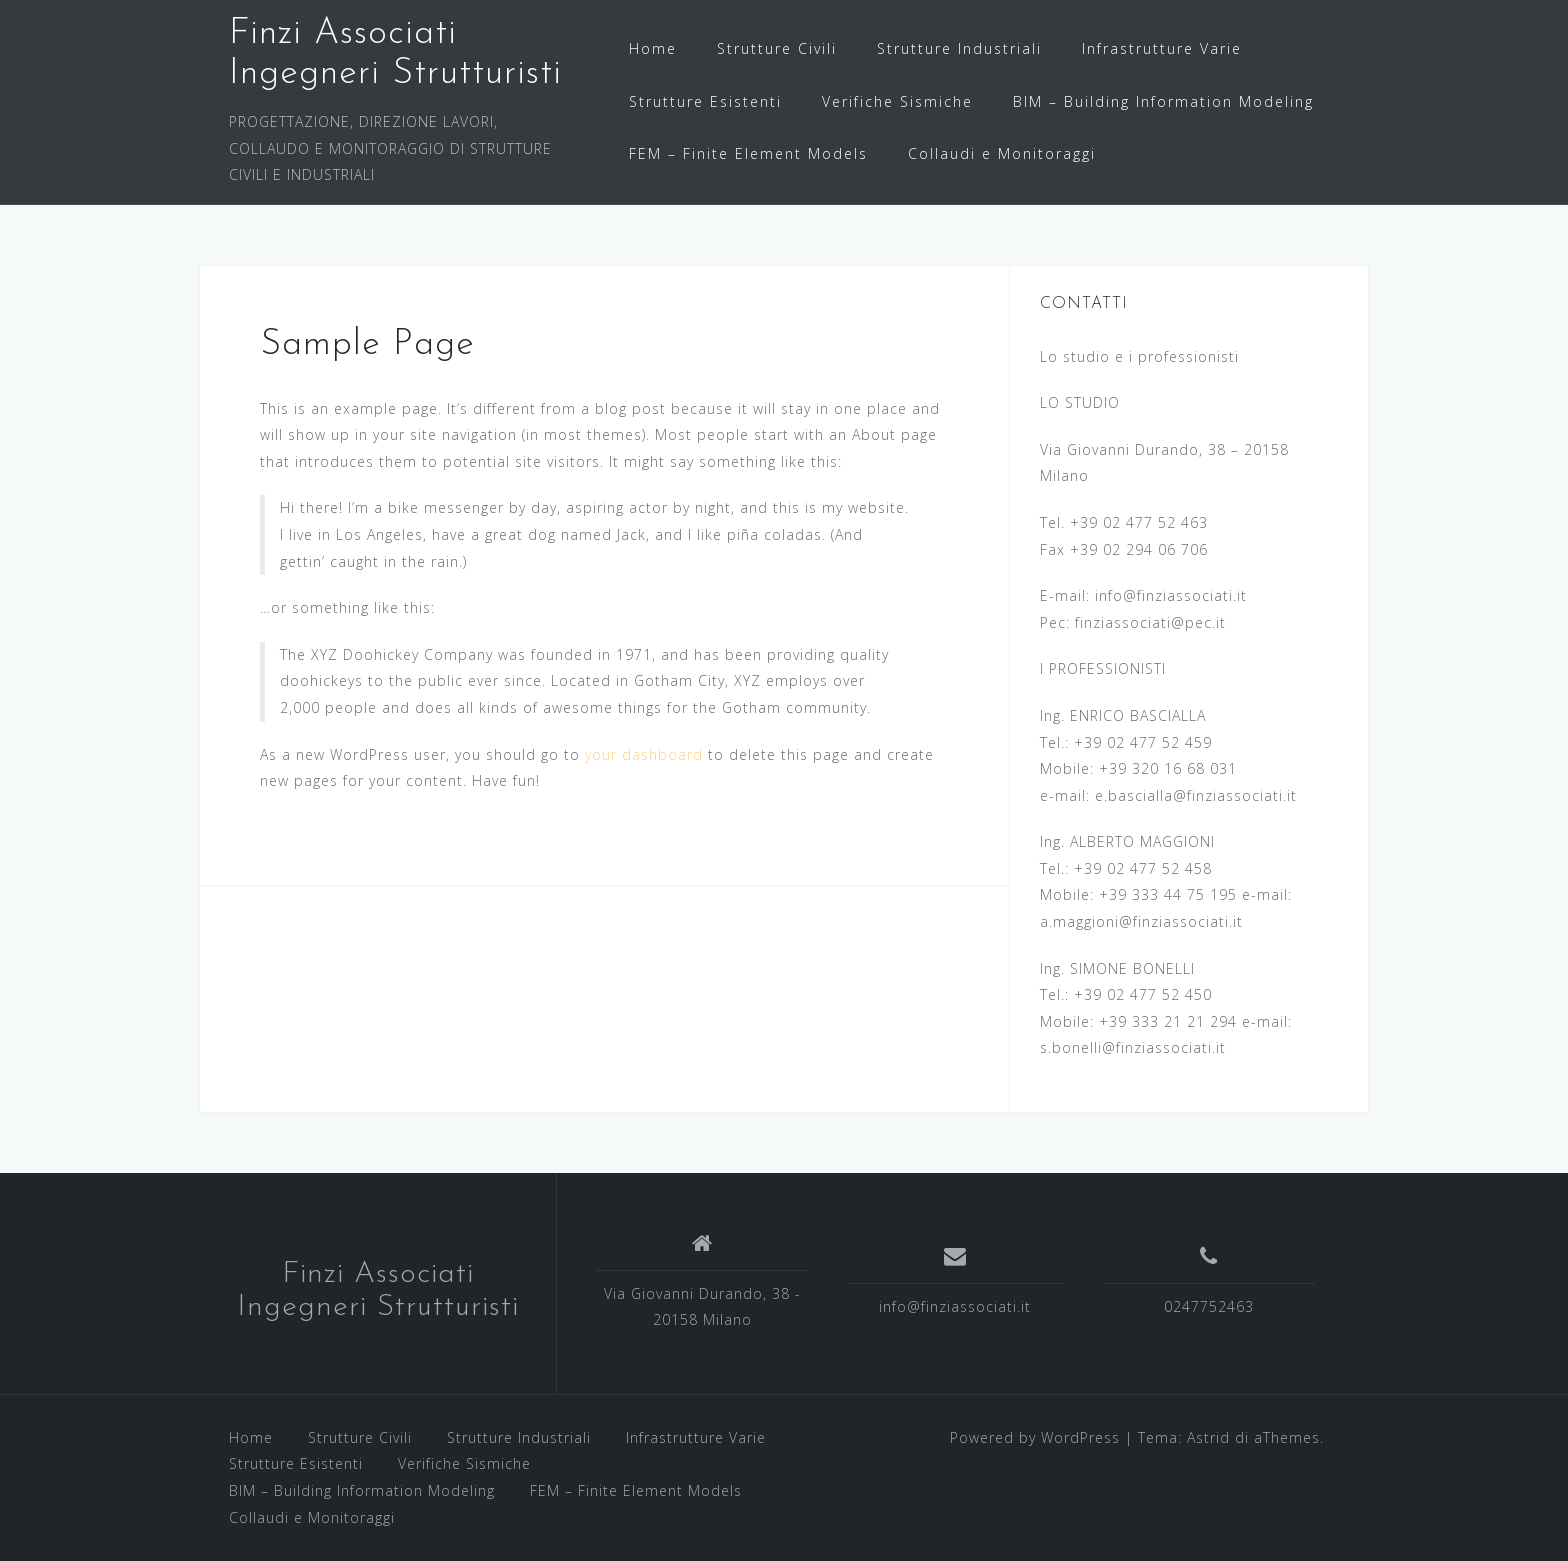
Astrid (1208, 1437)
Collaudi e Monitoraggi (1002, 153)
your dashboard (644, 754)
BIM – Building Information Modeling (1163, 101)
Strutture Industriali (959, 48)
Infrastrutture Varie (1162, 48)
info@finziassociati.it (955, 1306)
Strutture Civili (777, 48)
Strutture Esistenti (705, 101)
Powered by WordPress (1035, 1437)
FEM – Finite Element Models (748, 153)
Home (653, 48)
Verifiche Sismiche (897, 101)
